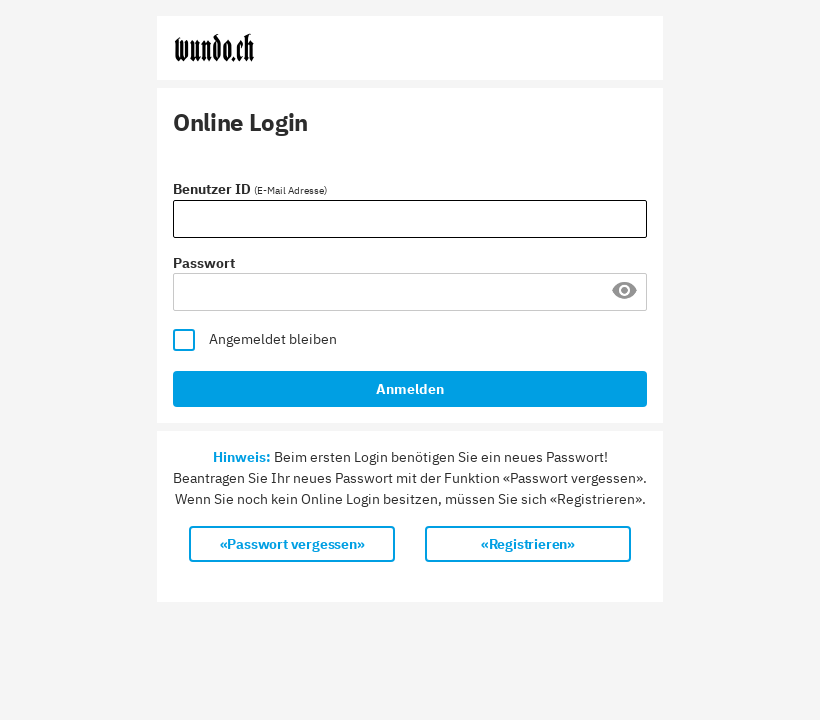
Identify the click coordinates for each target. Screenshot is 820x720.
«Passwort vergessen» (292, 544)
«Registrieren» (528, 544)
